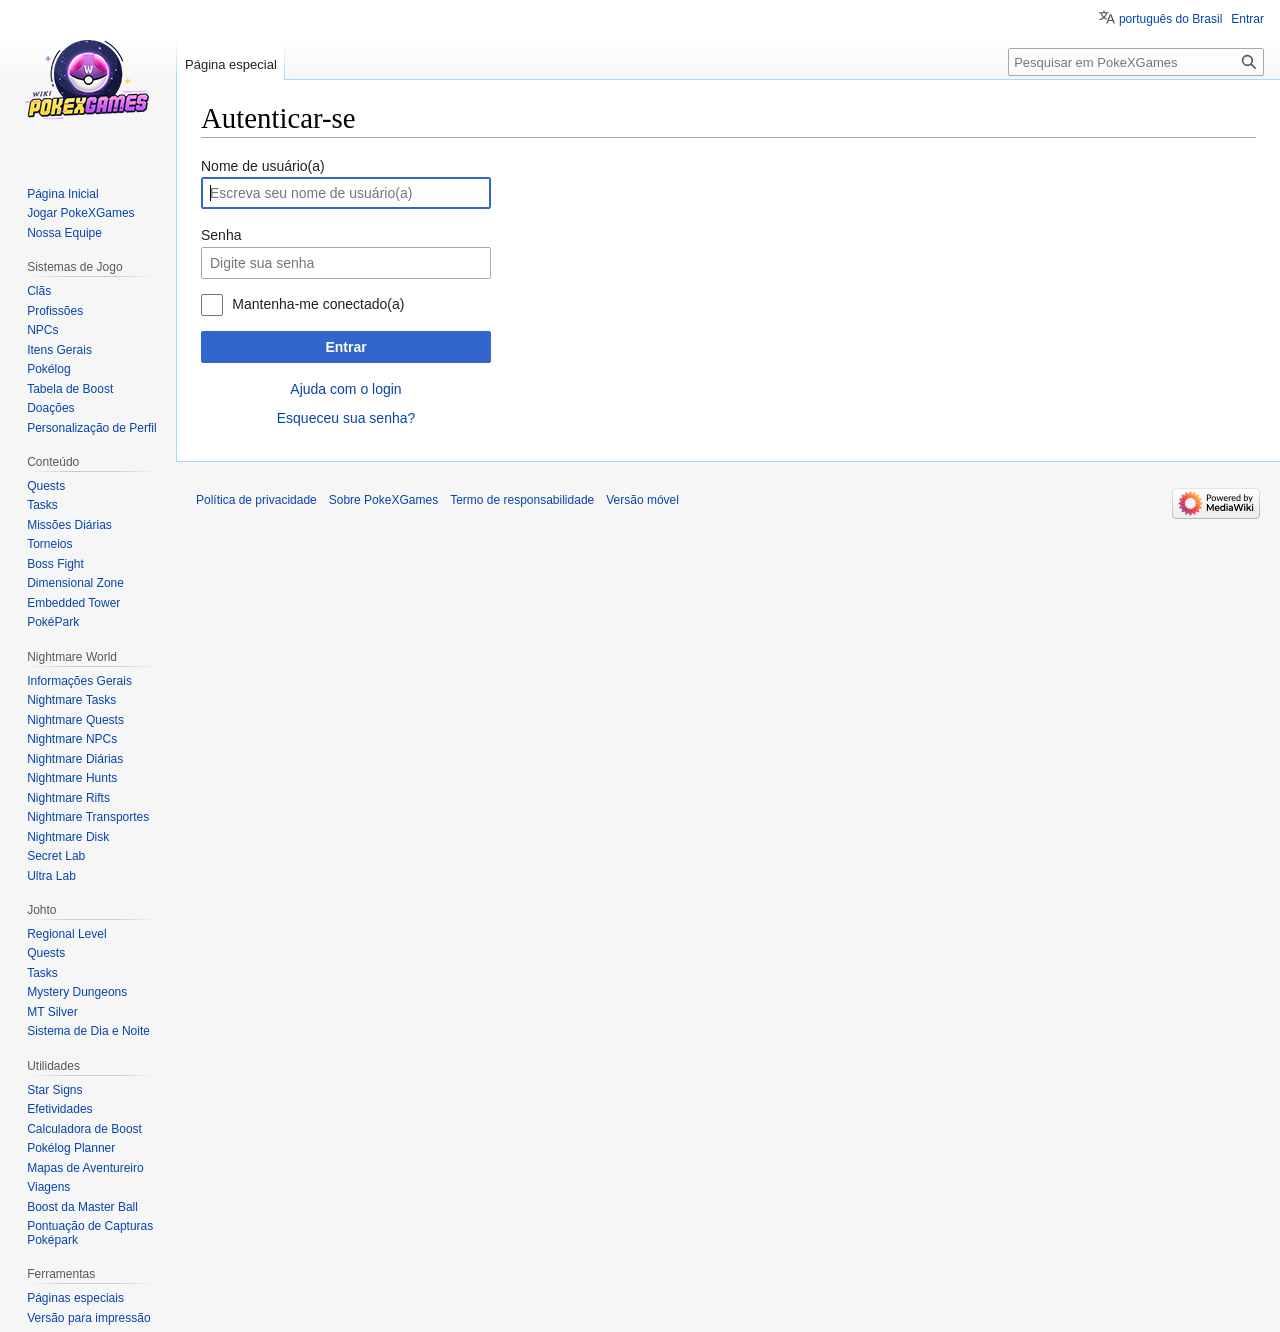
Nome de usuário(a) (263, 166)
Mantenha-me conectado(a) (318, 304)
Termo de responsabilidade (522, 500)
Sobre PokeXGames (383, 500)
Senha (221, 235)
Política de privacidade (256, 500)
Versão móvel (642, 500)
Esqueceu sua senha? (346, 418)
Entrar (345, 347)
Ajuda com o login (345, 389)
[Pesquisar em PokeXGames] (1136, 62)
